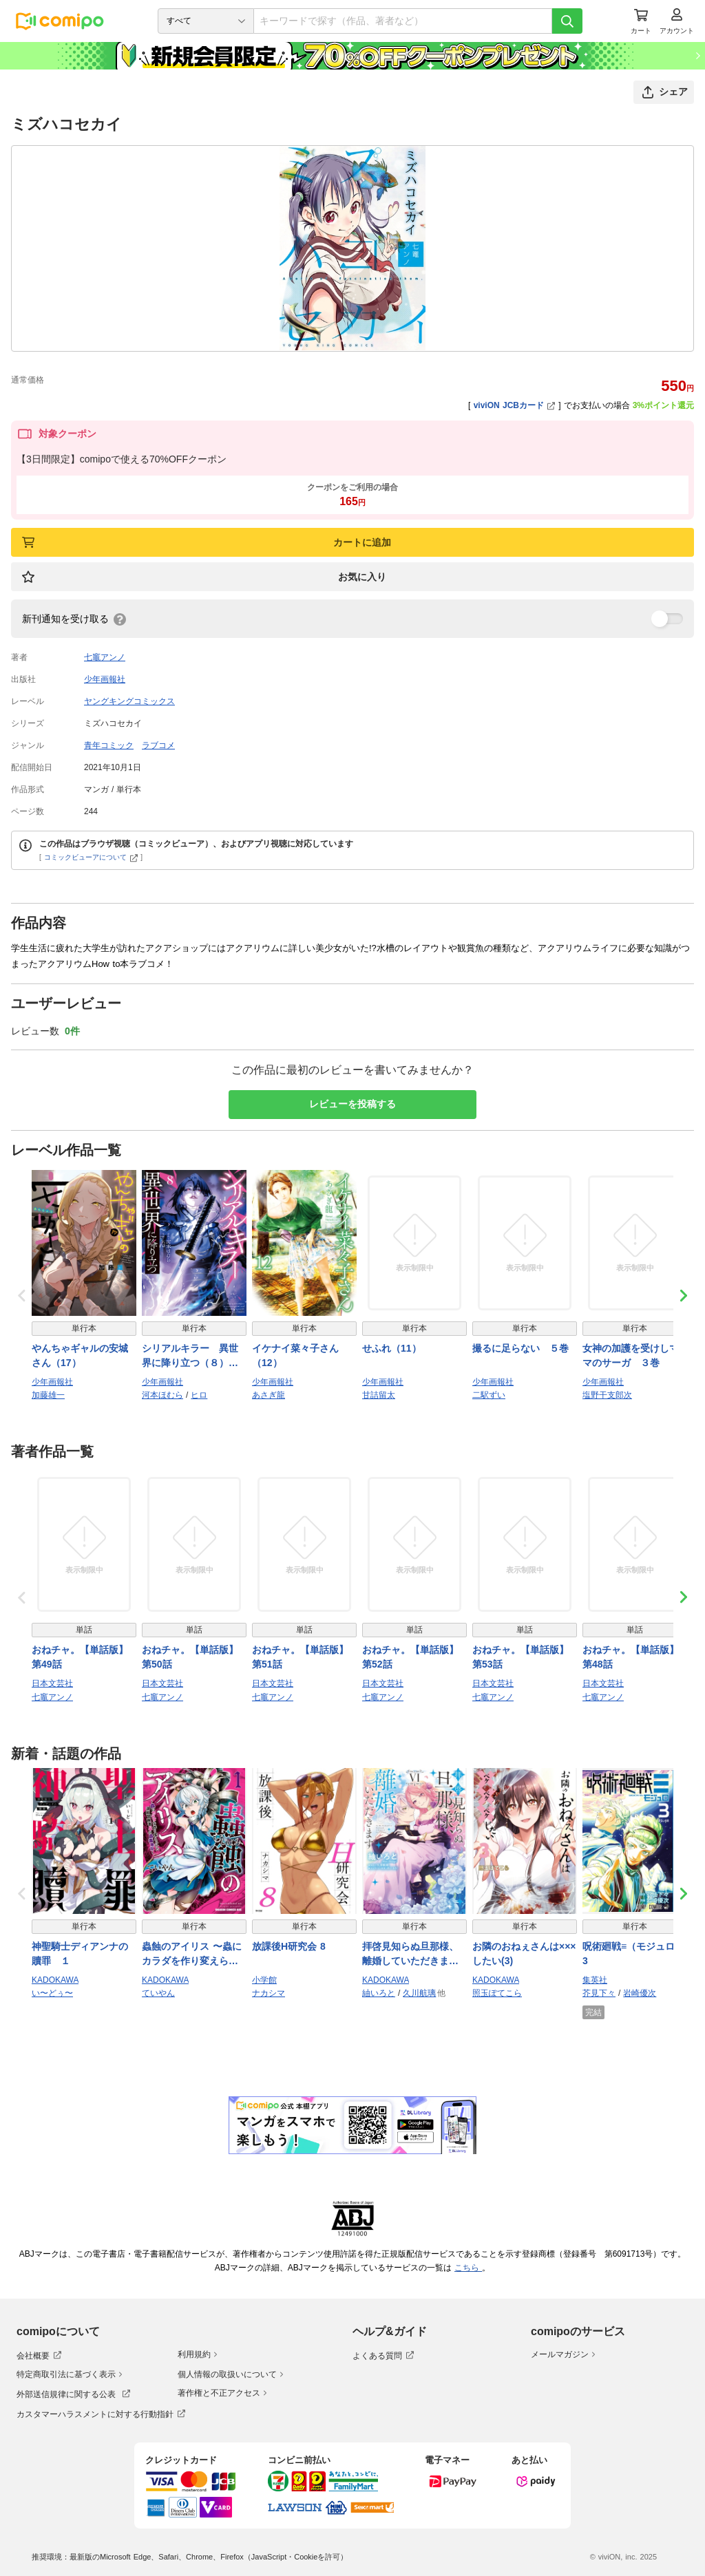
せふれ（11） (391, 1348)
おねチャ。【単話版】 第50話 (190, 1657)
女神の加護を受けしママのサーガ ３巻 (630, 1355)
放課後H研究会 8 (289, 1946)
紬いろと (378, 1993)
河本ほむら (162, 1395)
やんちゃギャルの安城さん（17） (80, 1355)
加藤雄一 (48, 1395)
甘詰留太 (378, 1395)
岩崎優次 (639, 1993)
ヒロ (199, 1395)
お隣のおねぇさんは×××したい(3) (524, 1953)
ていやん (158, 1993)
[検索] (567, 21)
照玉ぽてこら (497, 1993)
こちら (468, 2267)
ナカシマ (268, 1993)
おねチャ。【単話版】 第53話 (520, 1657)
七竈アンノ (104, 657)
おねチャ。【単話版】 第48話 (630, 1657)
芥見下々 (598, 1993)
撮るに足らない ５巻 (520, 1348)
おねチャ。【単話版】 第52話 (410, 1657)
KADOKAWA (55, 1980)
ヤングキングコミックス (129, 701)
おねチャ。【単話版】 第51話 (300, 1657)
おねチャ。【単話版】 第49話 (80, 1657)
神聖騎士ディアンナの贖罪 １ (80, 1953)
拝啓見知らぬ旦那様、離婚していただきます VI (410, 1954)
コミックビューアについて (91, 857)
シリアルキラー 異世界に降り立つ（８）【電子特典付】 (190, 1356)
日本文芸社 (52, 1683)
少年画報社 (104, 679)
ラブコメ (158, 745)
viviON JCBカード (515, 405)
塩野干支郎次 (607, 1395)
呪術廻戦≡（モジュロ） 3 (633, 1953)
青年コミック (109, 745)
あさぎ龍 (268, 1395)
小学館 (264, 1980)
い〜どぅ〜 (52, 1993)
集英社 (594, 1980)
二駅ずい (488, 1395)
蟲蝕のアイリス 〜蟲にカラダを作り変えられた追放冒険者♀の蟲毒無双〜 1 (194, 1954)
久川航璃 (419, 1993)
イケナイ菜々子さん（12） (295, 1355)
